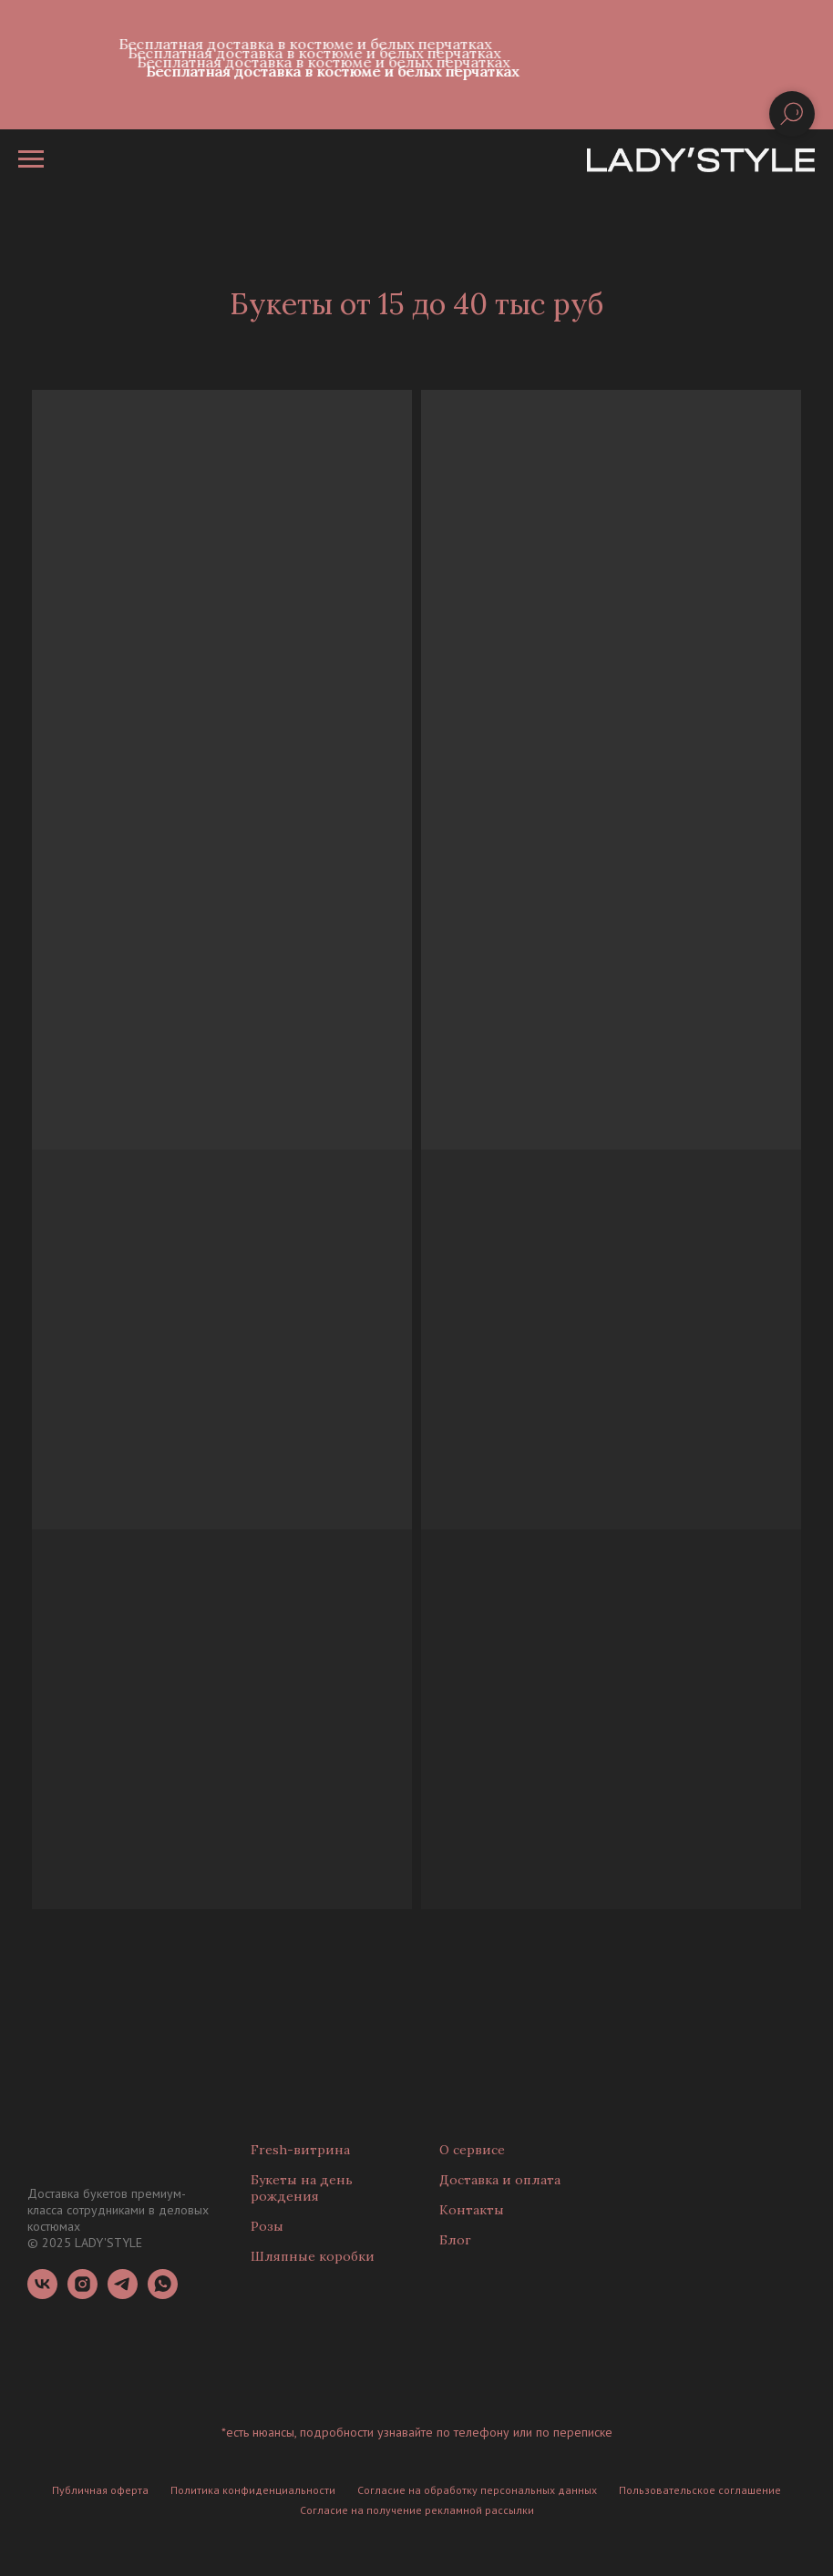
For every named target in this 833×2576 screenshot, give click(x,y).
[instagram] (82, 2294)
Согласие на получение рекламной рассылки (417, 2510)
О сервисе (472, 2150)
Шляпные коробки (313, 2256)
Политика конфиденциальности (252, 2490)
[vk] (42, 2294)
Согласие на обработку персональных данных (477, 2490)
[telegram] (123, 2294)
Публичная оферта (100, 2490)
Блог (455, 2240)
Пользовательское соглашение (700, 2490)
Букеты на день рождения (302, 2188)
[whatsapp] (163, 2294)
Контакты (471, 2210)
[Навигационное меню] (31, 159)
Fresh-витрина (300, 2150)
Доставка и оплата (499, 2180)
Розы (267, 2226)
